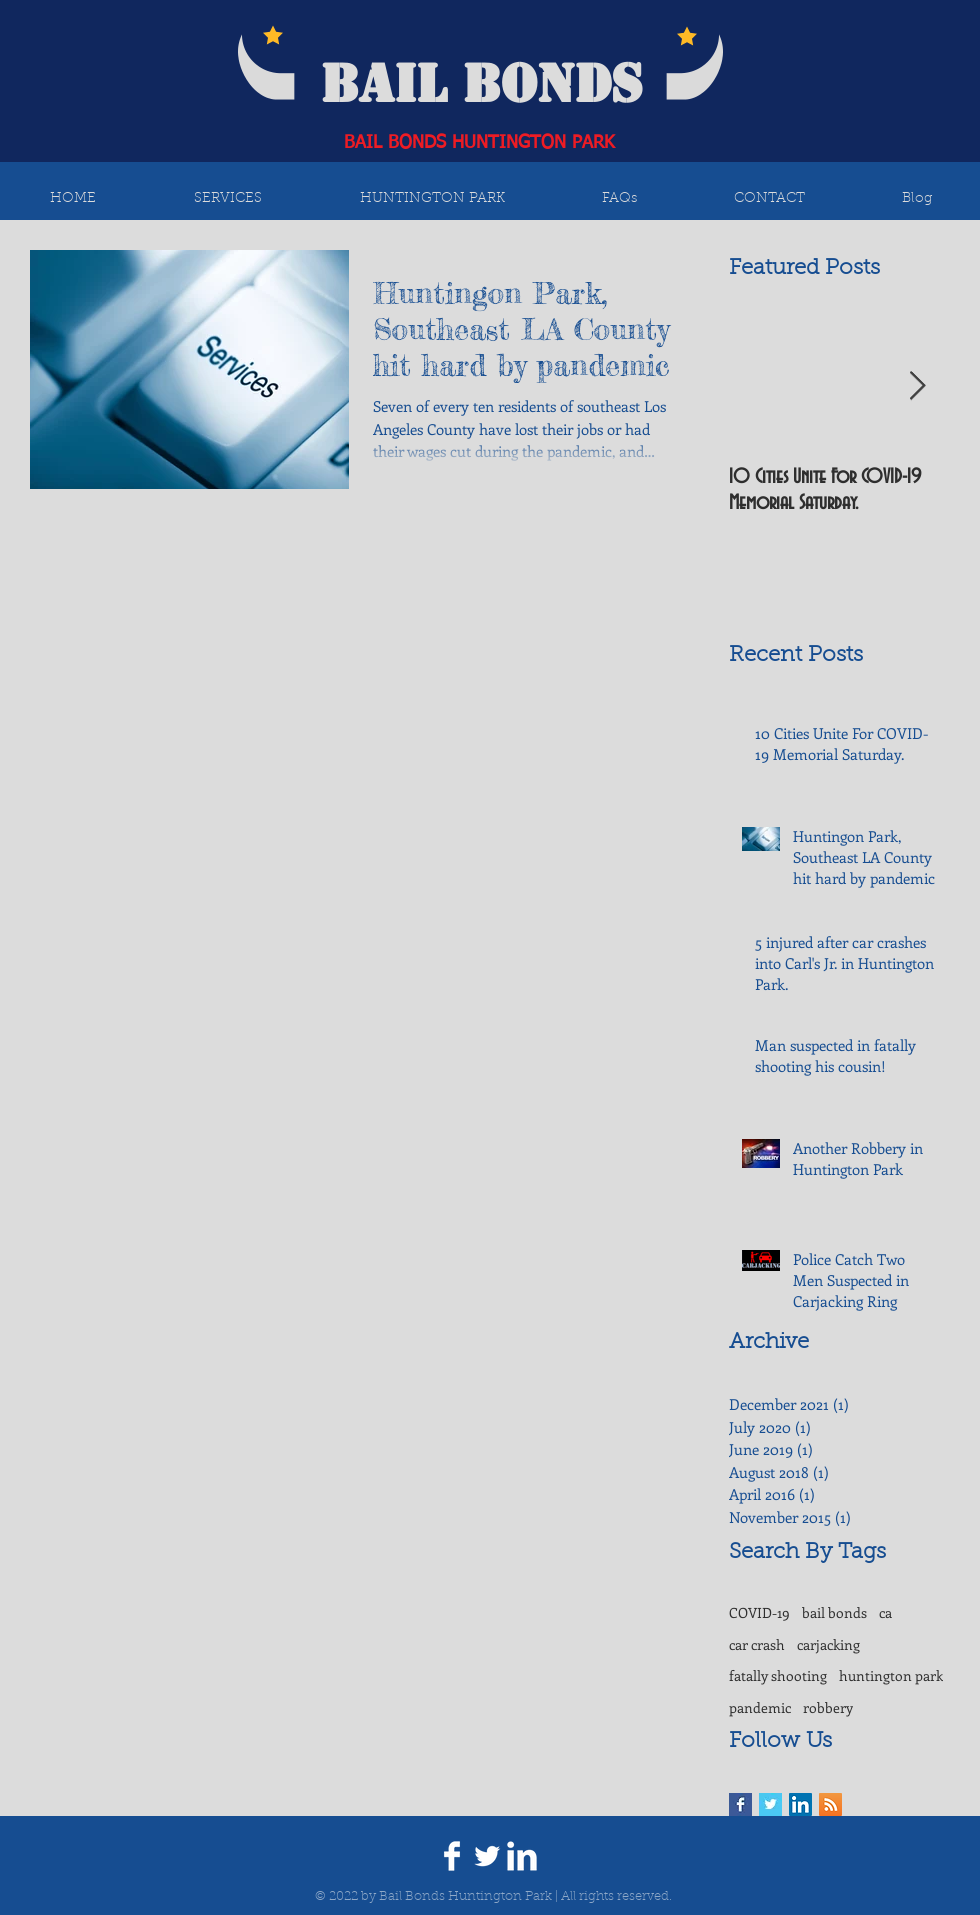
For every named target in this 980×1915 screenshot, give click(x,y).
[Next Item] (917, 386)
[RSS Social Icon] (830, 1804)
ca (885, 1612)
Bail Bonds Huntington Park (465, 1896)
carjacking (828, 1644)
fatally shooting (778, 1675)
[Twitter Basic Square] (770, 1804)
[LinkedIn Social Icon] (800, 1804)
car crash (757, 1644)
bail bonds (834, 1612)
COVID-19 (759, 1612)
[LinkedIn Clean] (522, 1856)
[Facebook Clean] (452, 1856)
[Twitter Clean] (487, 1856)
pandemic (760, 1707)
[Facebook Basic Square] (740, 1804)
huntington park (891, 1675)
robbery (828, 1707)
